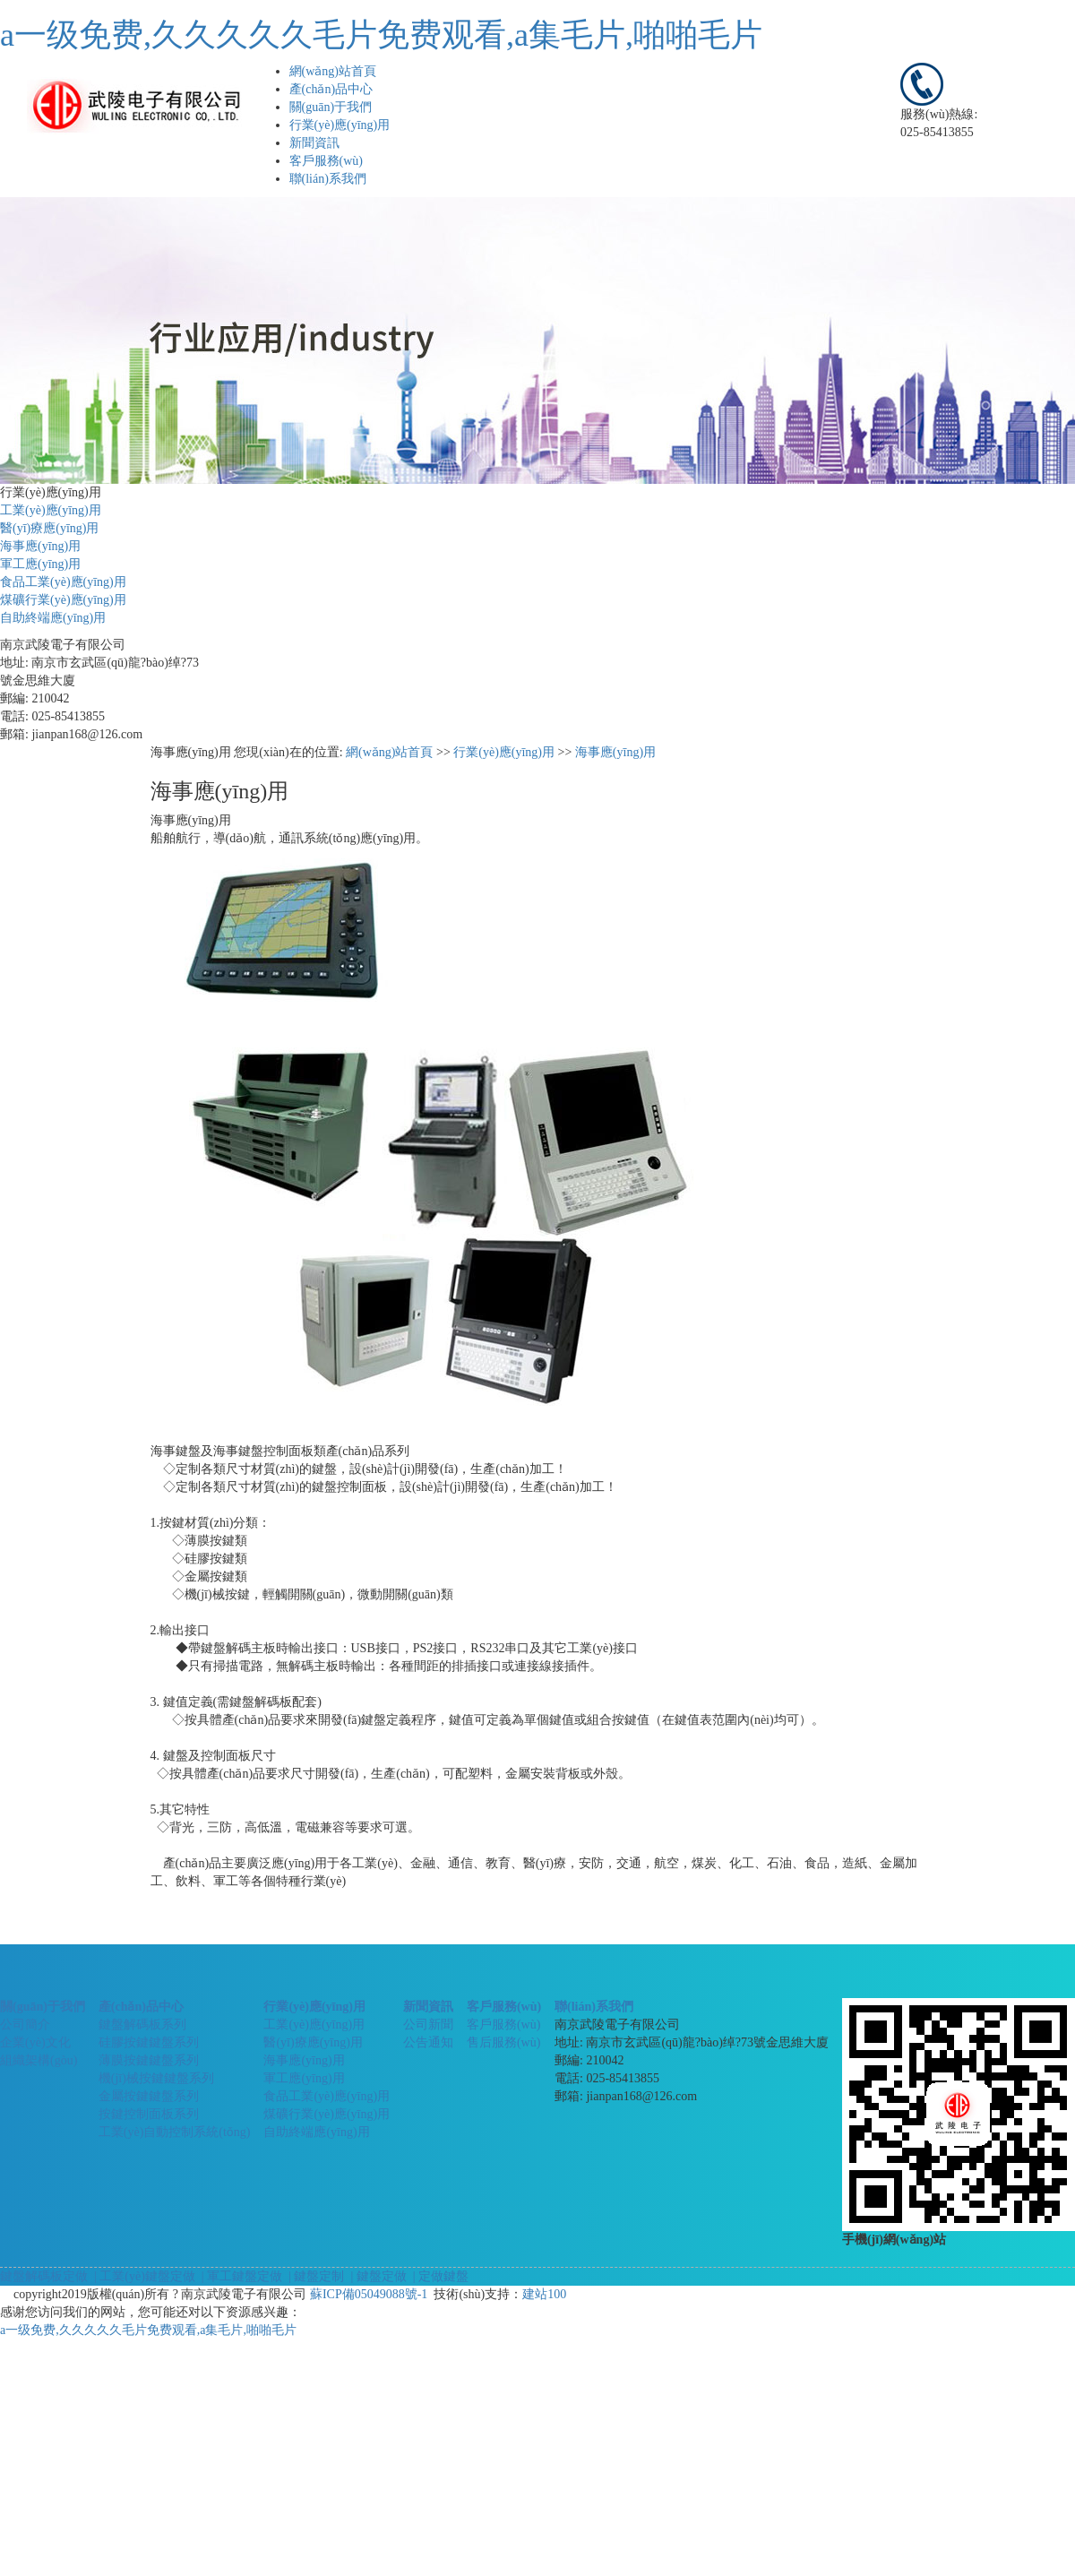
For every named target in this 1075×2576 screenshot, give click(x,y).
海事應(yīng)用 (40, 546)
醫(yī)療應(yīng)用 (49, 528)
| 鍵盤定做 (377, 2276)
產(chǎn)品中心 (331, 89)
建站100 (544, 2294)
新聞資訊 (314, 143)
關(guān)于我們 (331, 107)
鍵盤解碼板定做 (44, 2276)
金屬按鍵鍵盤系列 (149, 2096)
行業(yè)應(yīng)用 (340, 125)
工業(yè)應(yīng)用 (50, 510)
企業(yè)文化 (35, 2042)
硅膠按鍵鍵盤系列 (149, 2042)
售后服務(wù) (503, 2042)
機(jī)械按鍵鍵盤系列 (156, 2078)
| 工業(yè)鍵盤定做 (143, 2276)
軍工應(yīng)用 (40, 564)
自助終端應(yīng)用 (53, 618)
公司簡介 (25, 2024)
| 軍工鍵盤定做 (240, 2276)
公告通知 (428, 2042)
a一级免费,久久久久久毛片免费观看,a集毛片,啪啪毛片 (381, 35)
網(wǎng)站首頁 (332, 71)
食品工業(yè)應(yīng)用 (63, 582)
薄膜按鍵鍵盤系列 (149, 2060)
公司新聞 (428, 2024)
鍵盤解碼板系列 (142, 2024)
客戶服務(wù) (326, 161)
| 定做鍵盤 (439, 2276)
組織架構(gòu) (38, 2060)
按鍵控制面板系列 (149, 2114)
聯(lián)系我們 (327, 178)
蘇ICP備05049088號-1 (368, 2294)
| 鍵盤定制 (315, 2276)
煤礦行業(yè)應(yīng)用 (63, 600)
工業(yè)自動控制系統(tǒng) (175, 2132)
